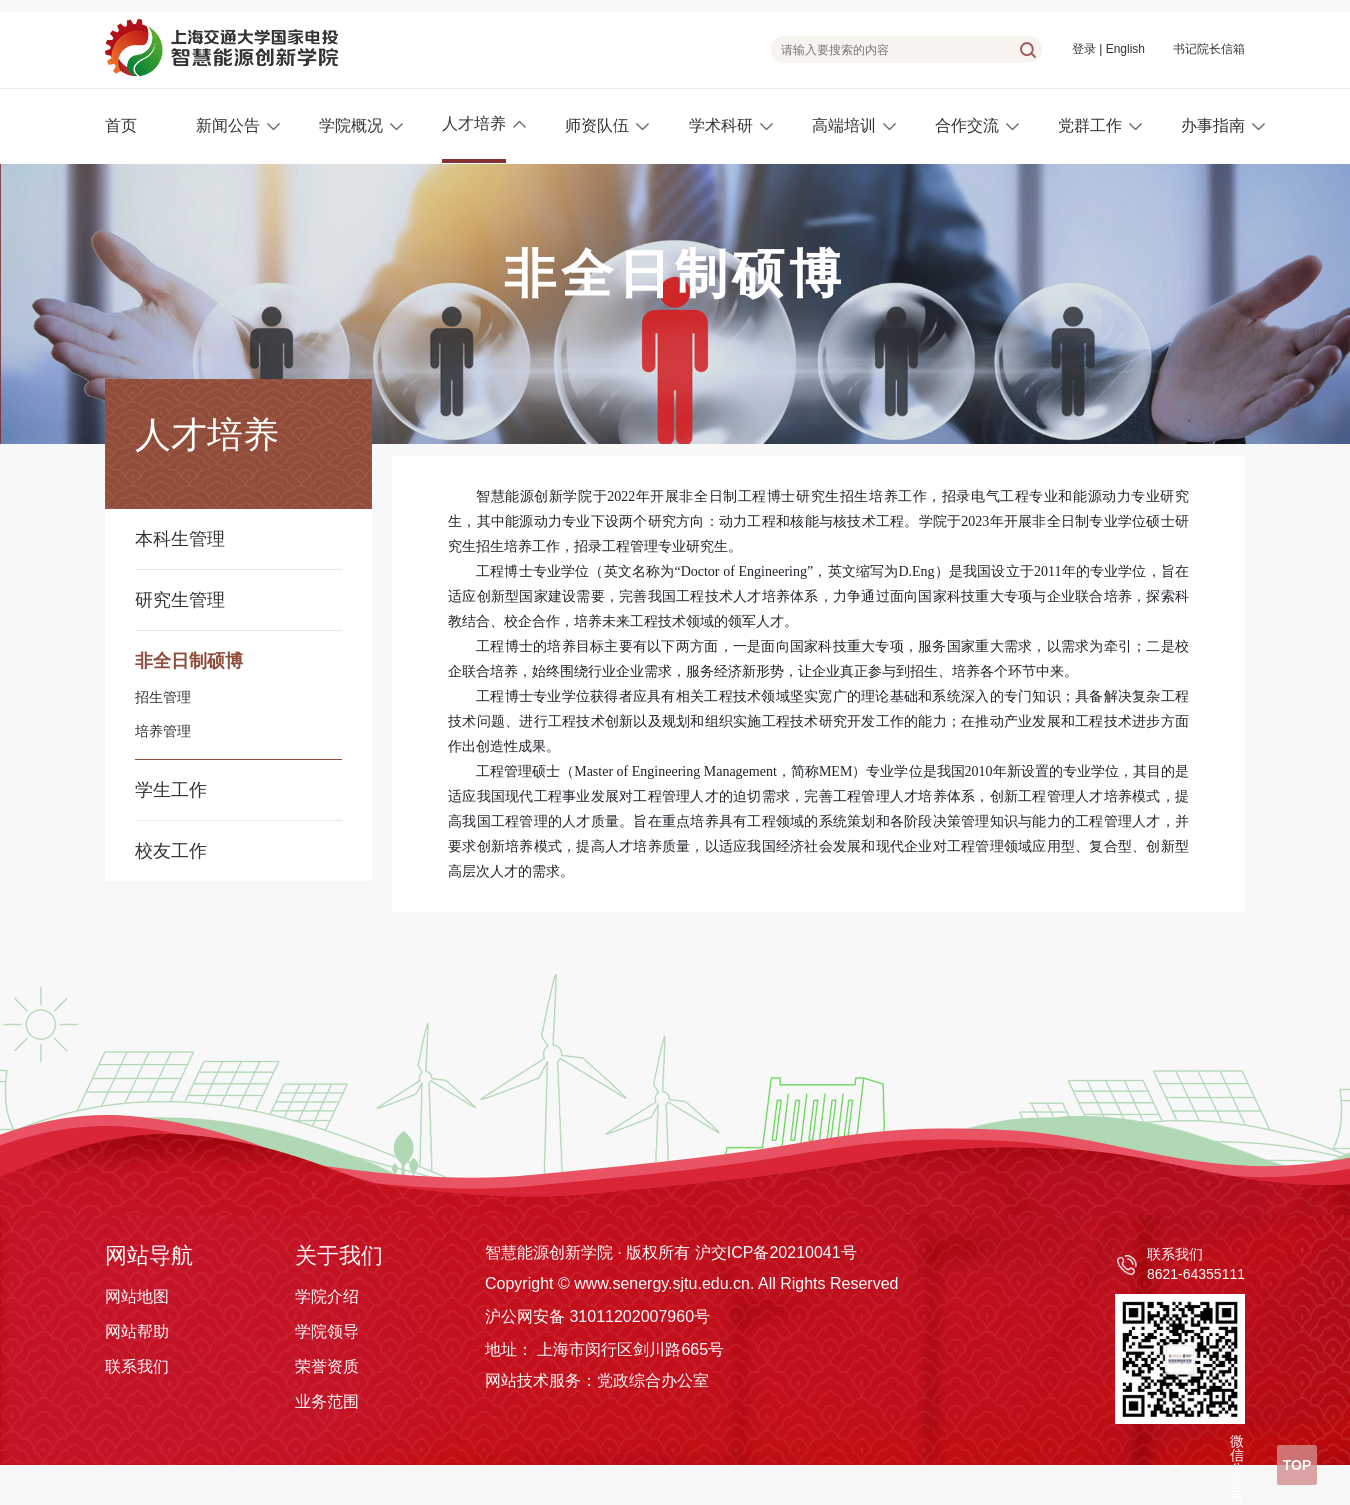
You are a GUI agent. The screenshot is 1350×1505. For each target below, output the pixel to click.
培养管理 (163, 732)
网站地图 (137, 1296)
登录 (1084, 49)
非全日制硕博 (189, 661)
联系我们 (137, 1366)
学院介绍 (327, 1296)
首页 (121, 125)
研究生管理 (180, 600)
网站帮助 (137, 1331)
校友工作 (171, 851)
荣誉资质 (327, 1366)
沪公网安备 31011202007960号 (597, 1316)
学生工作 (171, 790)
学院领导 (327, 1331)
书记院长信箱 (1209, 49)
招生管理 (163, 698)
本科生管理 (180, 539)
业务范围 (327, 1401)
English (1125, 49)
